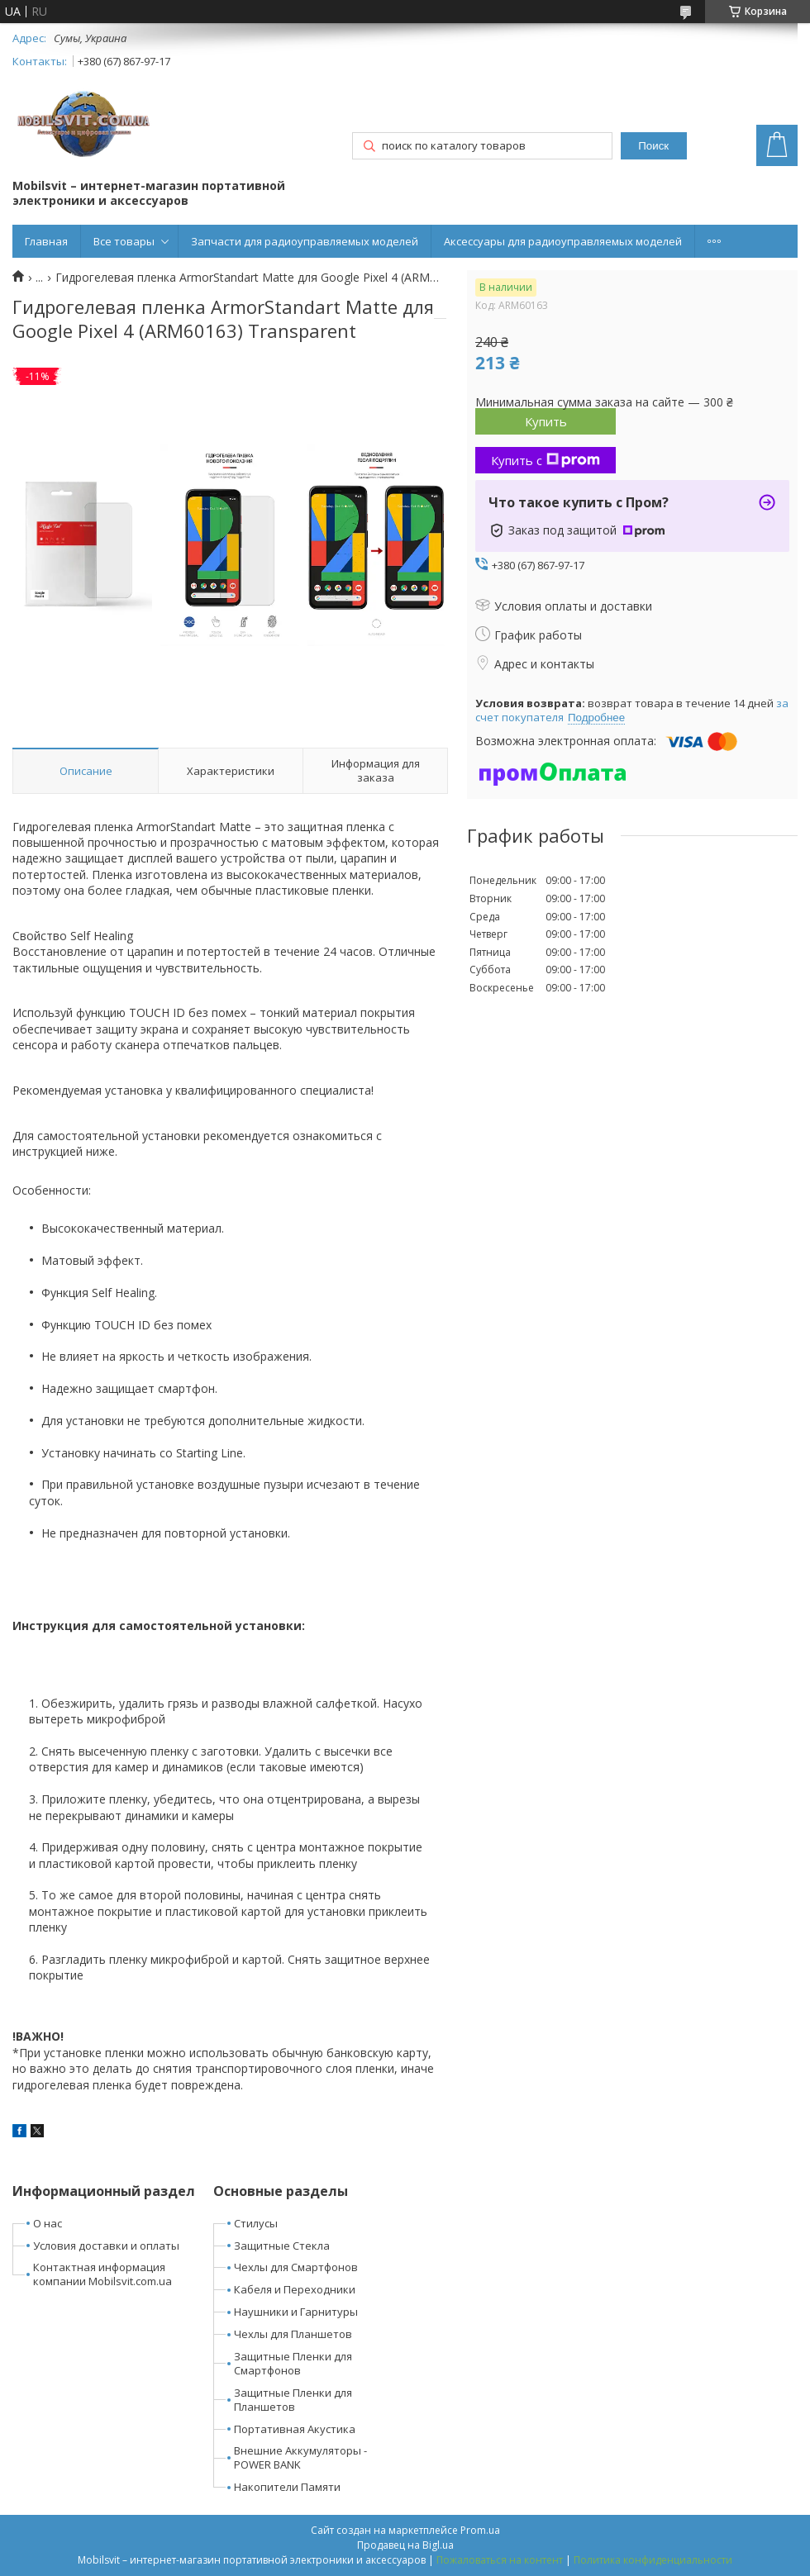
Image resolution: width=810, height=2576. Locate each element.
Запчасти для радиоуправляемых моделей (304, 241)
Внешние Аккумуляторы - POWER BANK (300, 2457)
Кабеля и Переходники (294, 2289)
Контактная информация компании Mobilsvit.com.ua (102, 2274)
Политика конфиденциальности (653, 2560)
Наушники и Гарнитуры (296, 2311)
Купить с (545, 460)
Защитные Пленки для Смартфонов (293, 2363)
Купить (546, 421)
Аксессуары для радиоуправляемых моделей (563, 241)
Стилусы (256, 2223)
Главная (46, 241)
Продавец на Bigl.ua (405, 2545)
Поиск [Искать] (653, 146)
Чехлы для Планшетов (293, 2333)
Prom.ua (480, 2530)
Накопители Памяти (287, 2486)
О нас (47, 2223)
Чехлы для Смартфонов (296, 2267)
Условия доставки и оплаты (106, 2245)
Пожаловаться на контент (499, 2560)
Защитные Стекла (282, 2245)
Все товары (124, 241)
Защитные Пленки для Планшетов (293, 2399)
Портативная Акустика (294, 2429)
